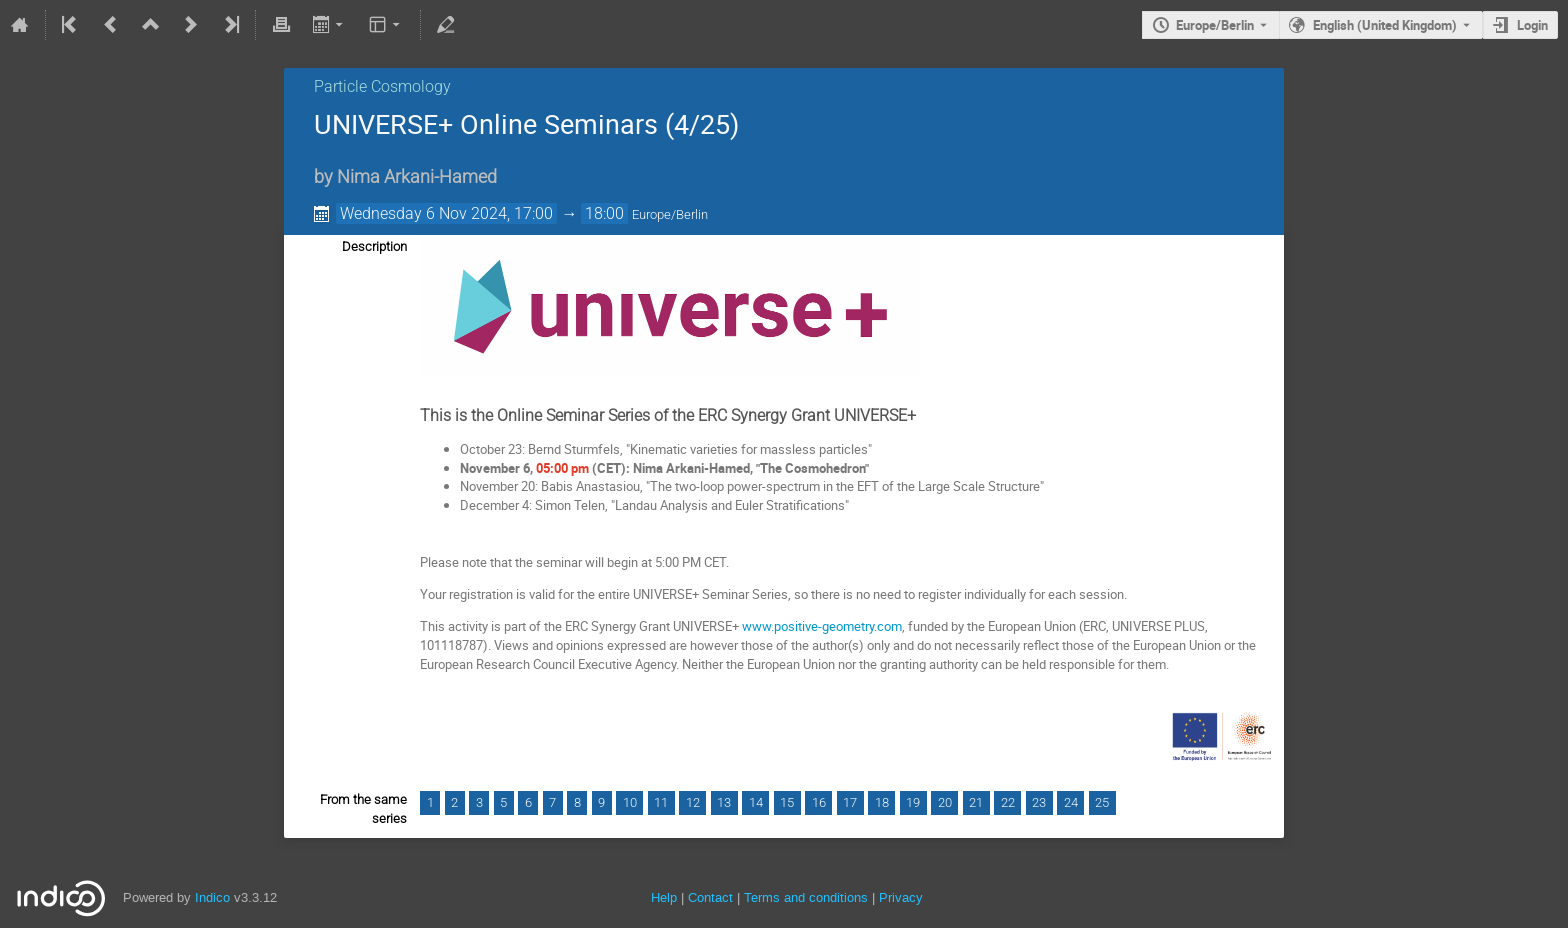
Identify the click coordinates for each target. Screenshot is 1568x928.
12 (693, 802)
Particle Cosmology (382, 86)
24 (1071, 802)
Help (664, 897)
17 (850, 802)
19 (913, 802)
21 (976, 802)
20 (945, 802)
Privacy (901, 897)
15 (787, 802)
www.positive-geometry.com (822, 626)
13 (724, 802)
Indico (212, 897)
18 (882, 802)
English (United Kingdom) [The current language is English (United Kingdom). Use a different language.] (1385, 25)
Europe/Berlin (1215, 25)
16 (819, 802)
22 (1008, 802)
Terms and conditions (806, 897)
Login (1532, 25)
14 (756, 802)
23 (1039, 802)
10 (630, 802)
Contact (710, 897)
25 (1102, 802)
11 (661, 802)
